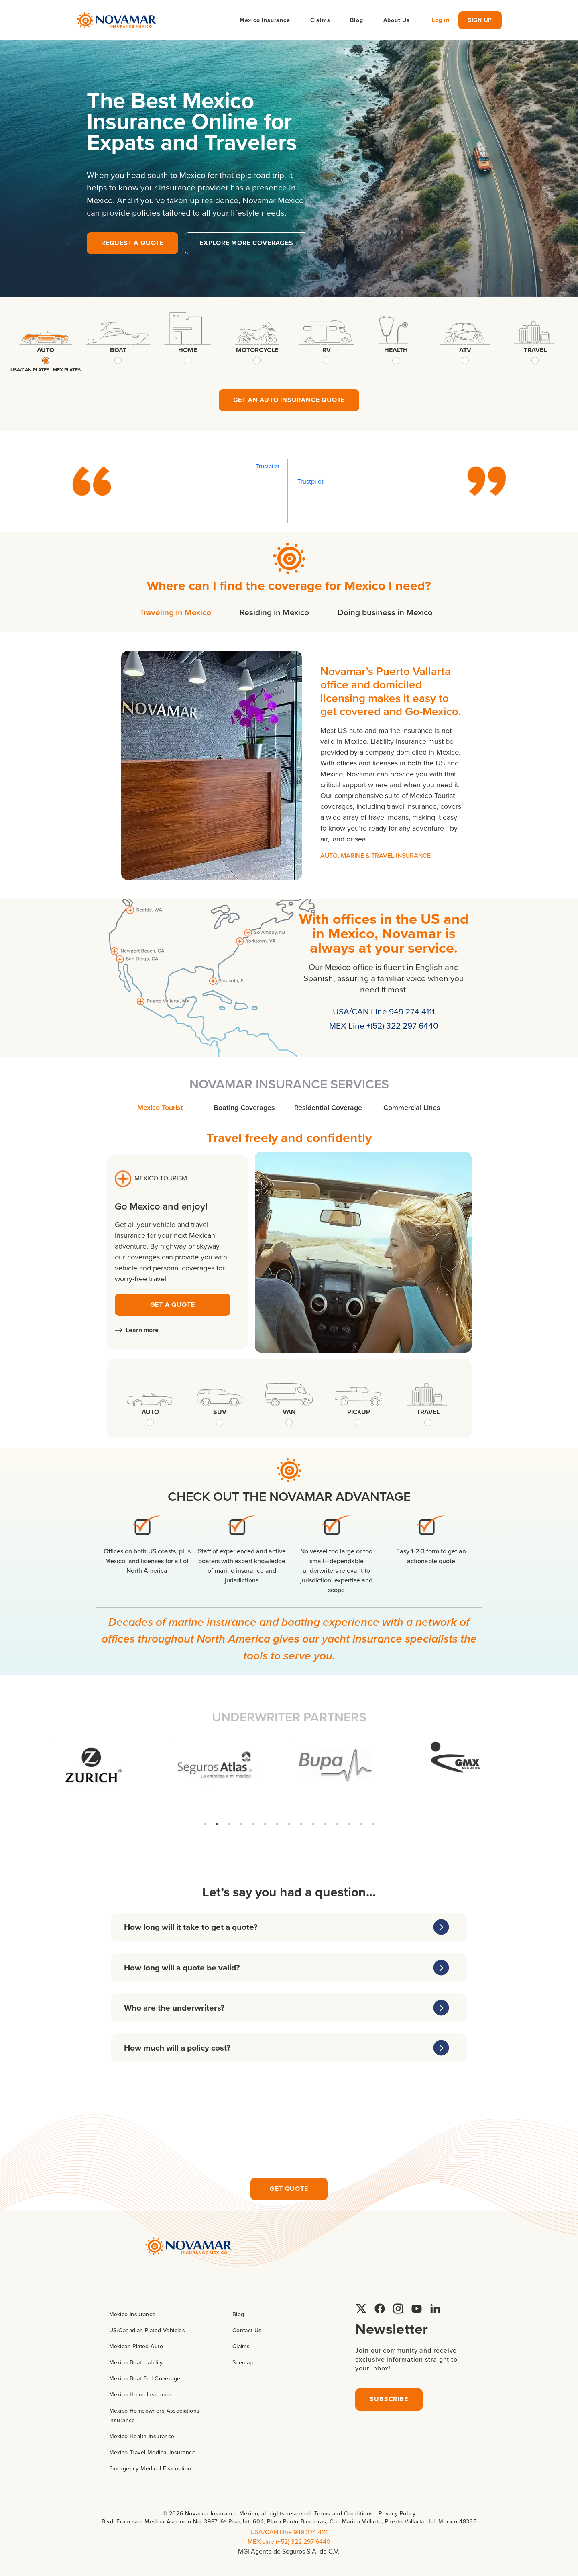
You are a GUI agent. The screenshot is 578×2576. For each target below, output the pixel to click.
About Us (396, 20)
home (187, 350)
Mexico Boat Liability (136, 2362)
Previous (42, 1778)
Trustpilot (268, 466)
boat (118, 350)
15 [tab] (373, 1824)
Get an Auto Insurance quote (289, 399)
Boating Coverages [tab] (244, 1107)
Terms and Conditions (343, 2513)
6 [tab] (265, 1824)
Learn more (137, 1330)
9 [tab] (301, 1824)
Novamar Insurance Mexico (221, 2513)
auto (45, 350)
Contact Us (247, 2330)
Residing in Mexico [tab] (274, 612)
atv (465, 350)
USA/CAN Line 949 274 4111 (384, 1011)
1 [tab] (205, 1824)
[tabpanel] (289, 765)
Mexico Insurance (132, 2314)
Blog (356, 20)
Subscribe (389, 2399)
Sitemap (242, 2362)
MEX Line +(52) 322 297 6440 (383, 1025)
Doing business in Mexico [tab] (385, 612)
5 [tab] (253, 1824)
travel (535, 350)
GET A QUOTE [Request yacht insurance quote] (172, 1304)
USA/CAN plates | (31, 369)
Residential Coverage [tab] (328, 1107)
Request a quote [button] (132, 242)
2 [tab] (217, 1824)
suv (219, 1412)
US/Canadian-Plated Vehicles (147, 2330)
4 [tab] (241, 1824)
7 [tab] (277, 1824)
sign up (480, 20)
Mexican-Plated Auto (136, 2346)
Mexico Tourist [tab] (160, 1107)
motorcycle (257, 350)
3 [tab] (229, 1824)
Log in (440, 19)
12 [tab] (337, 1824)
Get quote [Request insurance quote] (289, 2188)
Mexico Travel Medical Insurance (152, 2452)
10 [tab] (313, 1824)
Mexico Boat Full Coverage (145, 2378)
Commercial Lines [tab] (411, 1107)
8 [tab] (289, 1824)
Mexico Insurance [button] (265, 20)
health (396, 350)
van (289, 1412)
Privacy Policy (397, 2513)
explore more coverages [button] (246, 242)
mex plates (67, 369)
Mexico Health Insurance (142, 2436)
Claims (320, 20)
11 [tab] (325, 1824)
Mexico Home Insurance (141, 2394)
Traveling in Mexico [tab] (175, 612)
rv (326, 350)
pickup (358, 1412)
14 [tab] (361, 1824)
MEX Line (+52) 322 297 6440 (289, 2541)
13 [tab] (349, 1824)
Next (536, 1778)
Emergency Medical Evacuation (150, 2468)
